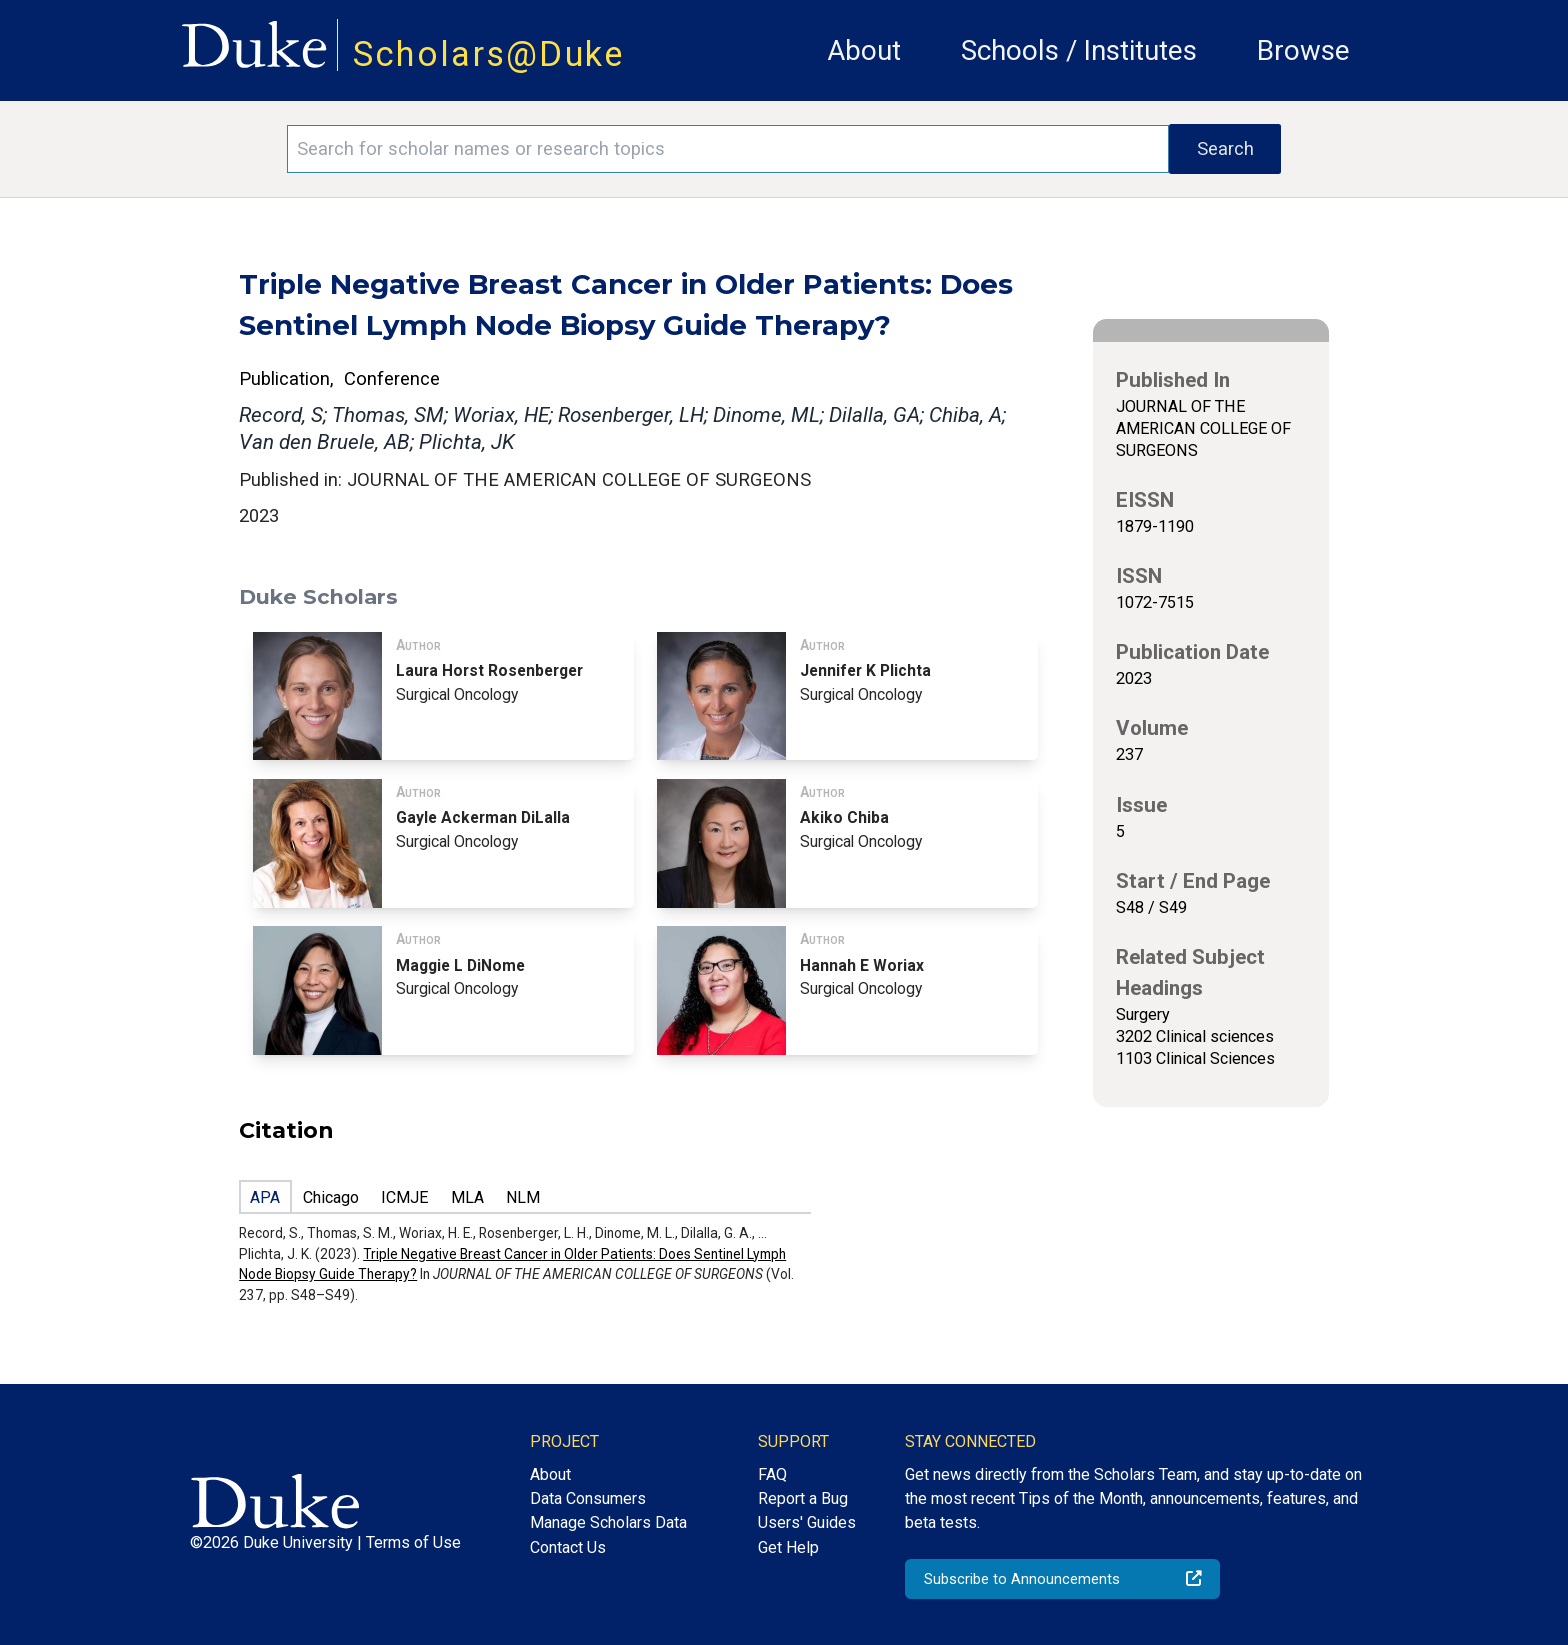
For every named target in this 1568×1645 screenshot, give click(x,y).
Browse (1303, 50)
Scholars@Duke (489, 54)
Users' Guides (807, 1522)
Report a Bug (803, 1498)
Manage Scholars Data (608, 1522)
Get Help (788, 1547)
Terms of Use (413, 1542)
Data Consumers (588, 1498)
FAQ (772, 1474)
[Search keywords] (728, 149)
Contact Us (568, 1547)
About (864, 50)
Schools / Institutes (1079, 50)
